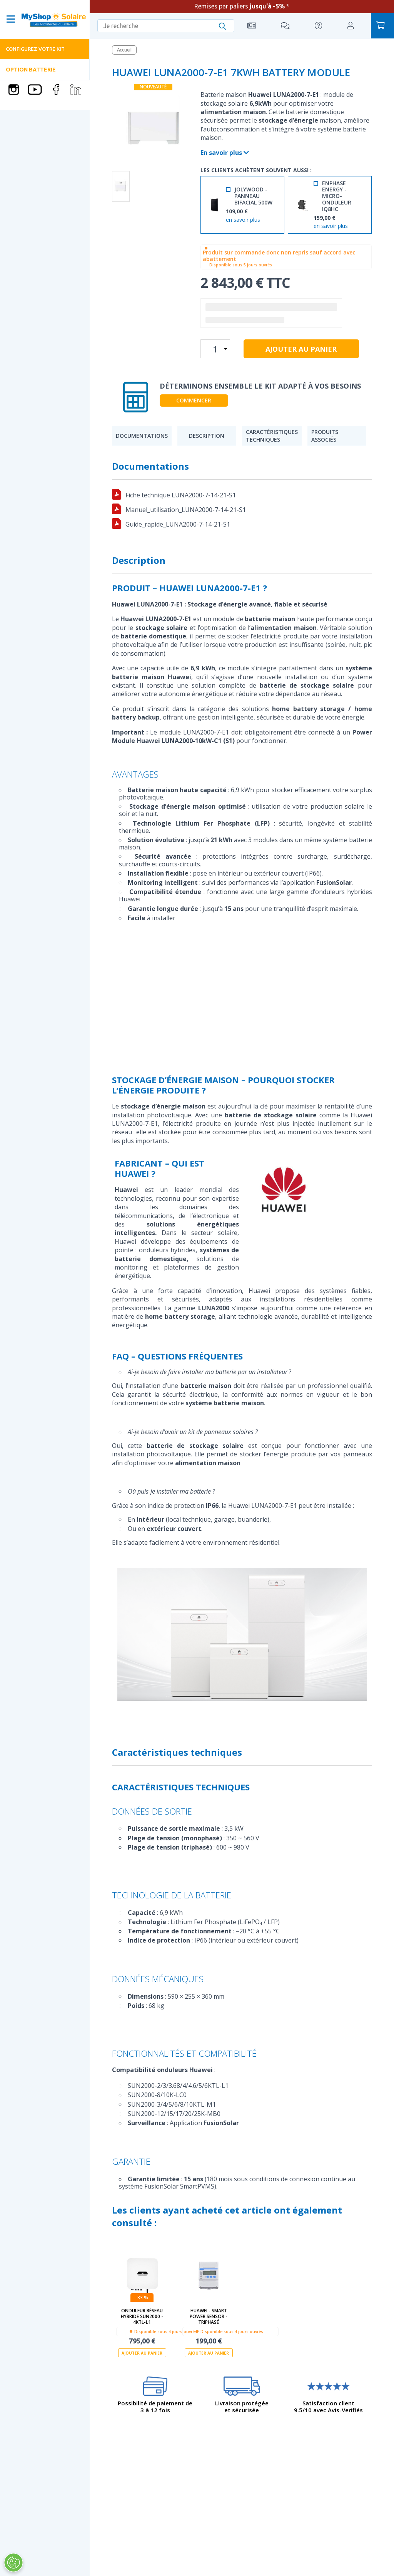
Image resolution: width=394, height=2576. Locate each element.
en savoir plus (243, 220)
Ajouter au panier (142, 2353)
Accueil (124, 50)
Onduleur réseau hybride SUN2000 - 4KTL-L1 (142, 2316)
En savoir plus (224, 152)
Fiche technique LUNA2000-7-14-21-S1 (180, 495)
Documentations (142, 435)
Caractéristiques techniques (272, 435)
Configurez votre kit (35, 49)
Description (206, 435)
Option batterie (31, 69)
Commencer (193, 400)
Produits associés (324, 435)
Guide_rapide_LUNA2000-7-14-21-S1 (177, 524)
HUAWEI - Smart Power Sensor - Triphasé (208, 2316)
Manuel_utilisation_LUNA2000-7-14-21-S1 (185, 509)
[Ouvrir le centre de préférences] (13, 2562)
